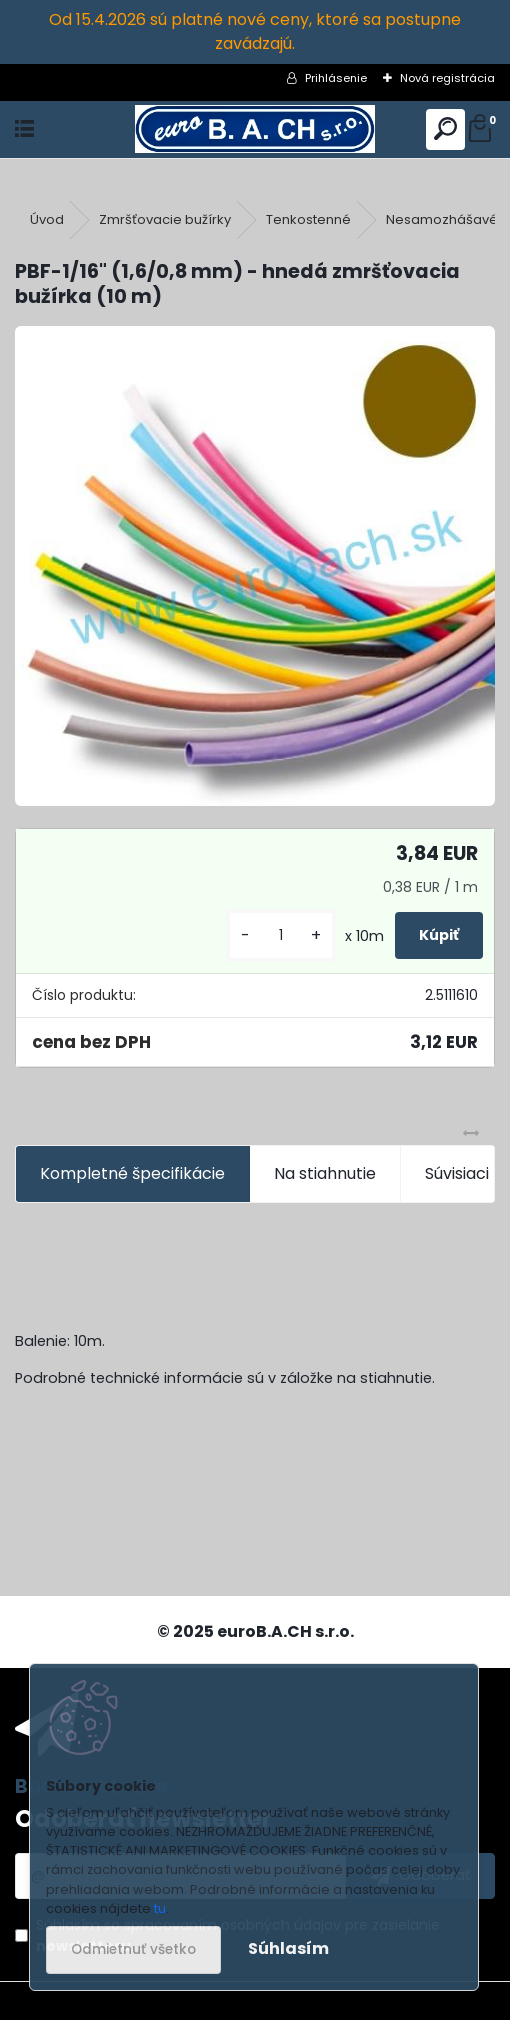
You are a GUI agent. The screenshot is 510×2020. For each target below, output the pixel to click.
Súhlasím (288, 1948)
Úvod (47, 219)
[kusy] (281, 935)
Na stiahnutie (325, 1173)
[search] (445, 129)
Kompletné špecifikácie (132, 1173)
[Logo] (255, 129)
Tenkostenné (308, 219)
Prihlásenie (336, 78)
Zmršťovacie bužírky (165, 219)
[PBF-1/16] (255, 566)
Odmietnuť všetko (133, 1949)
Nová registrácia (447, 78)
